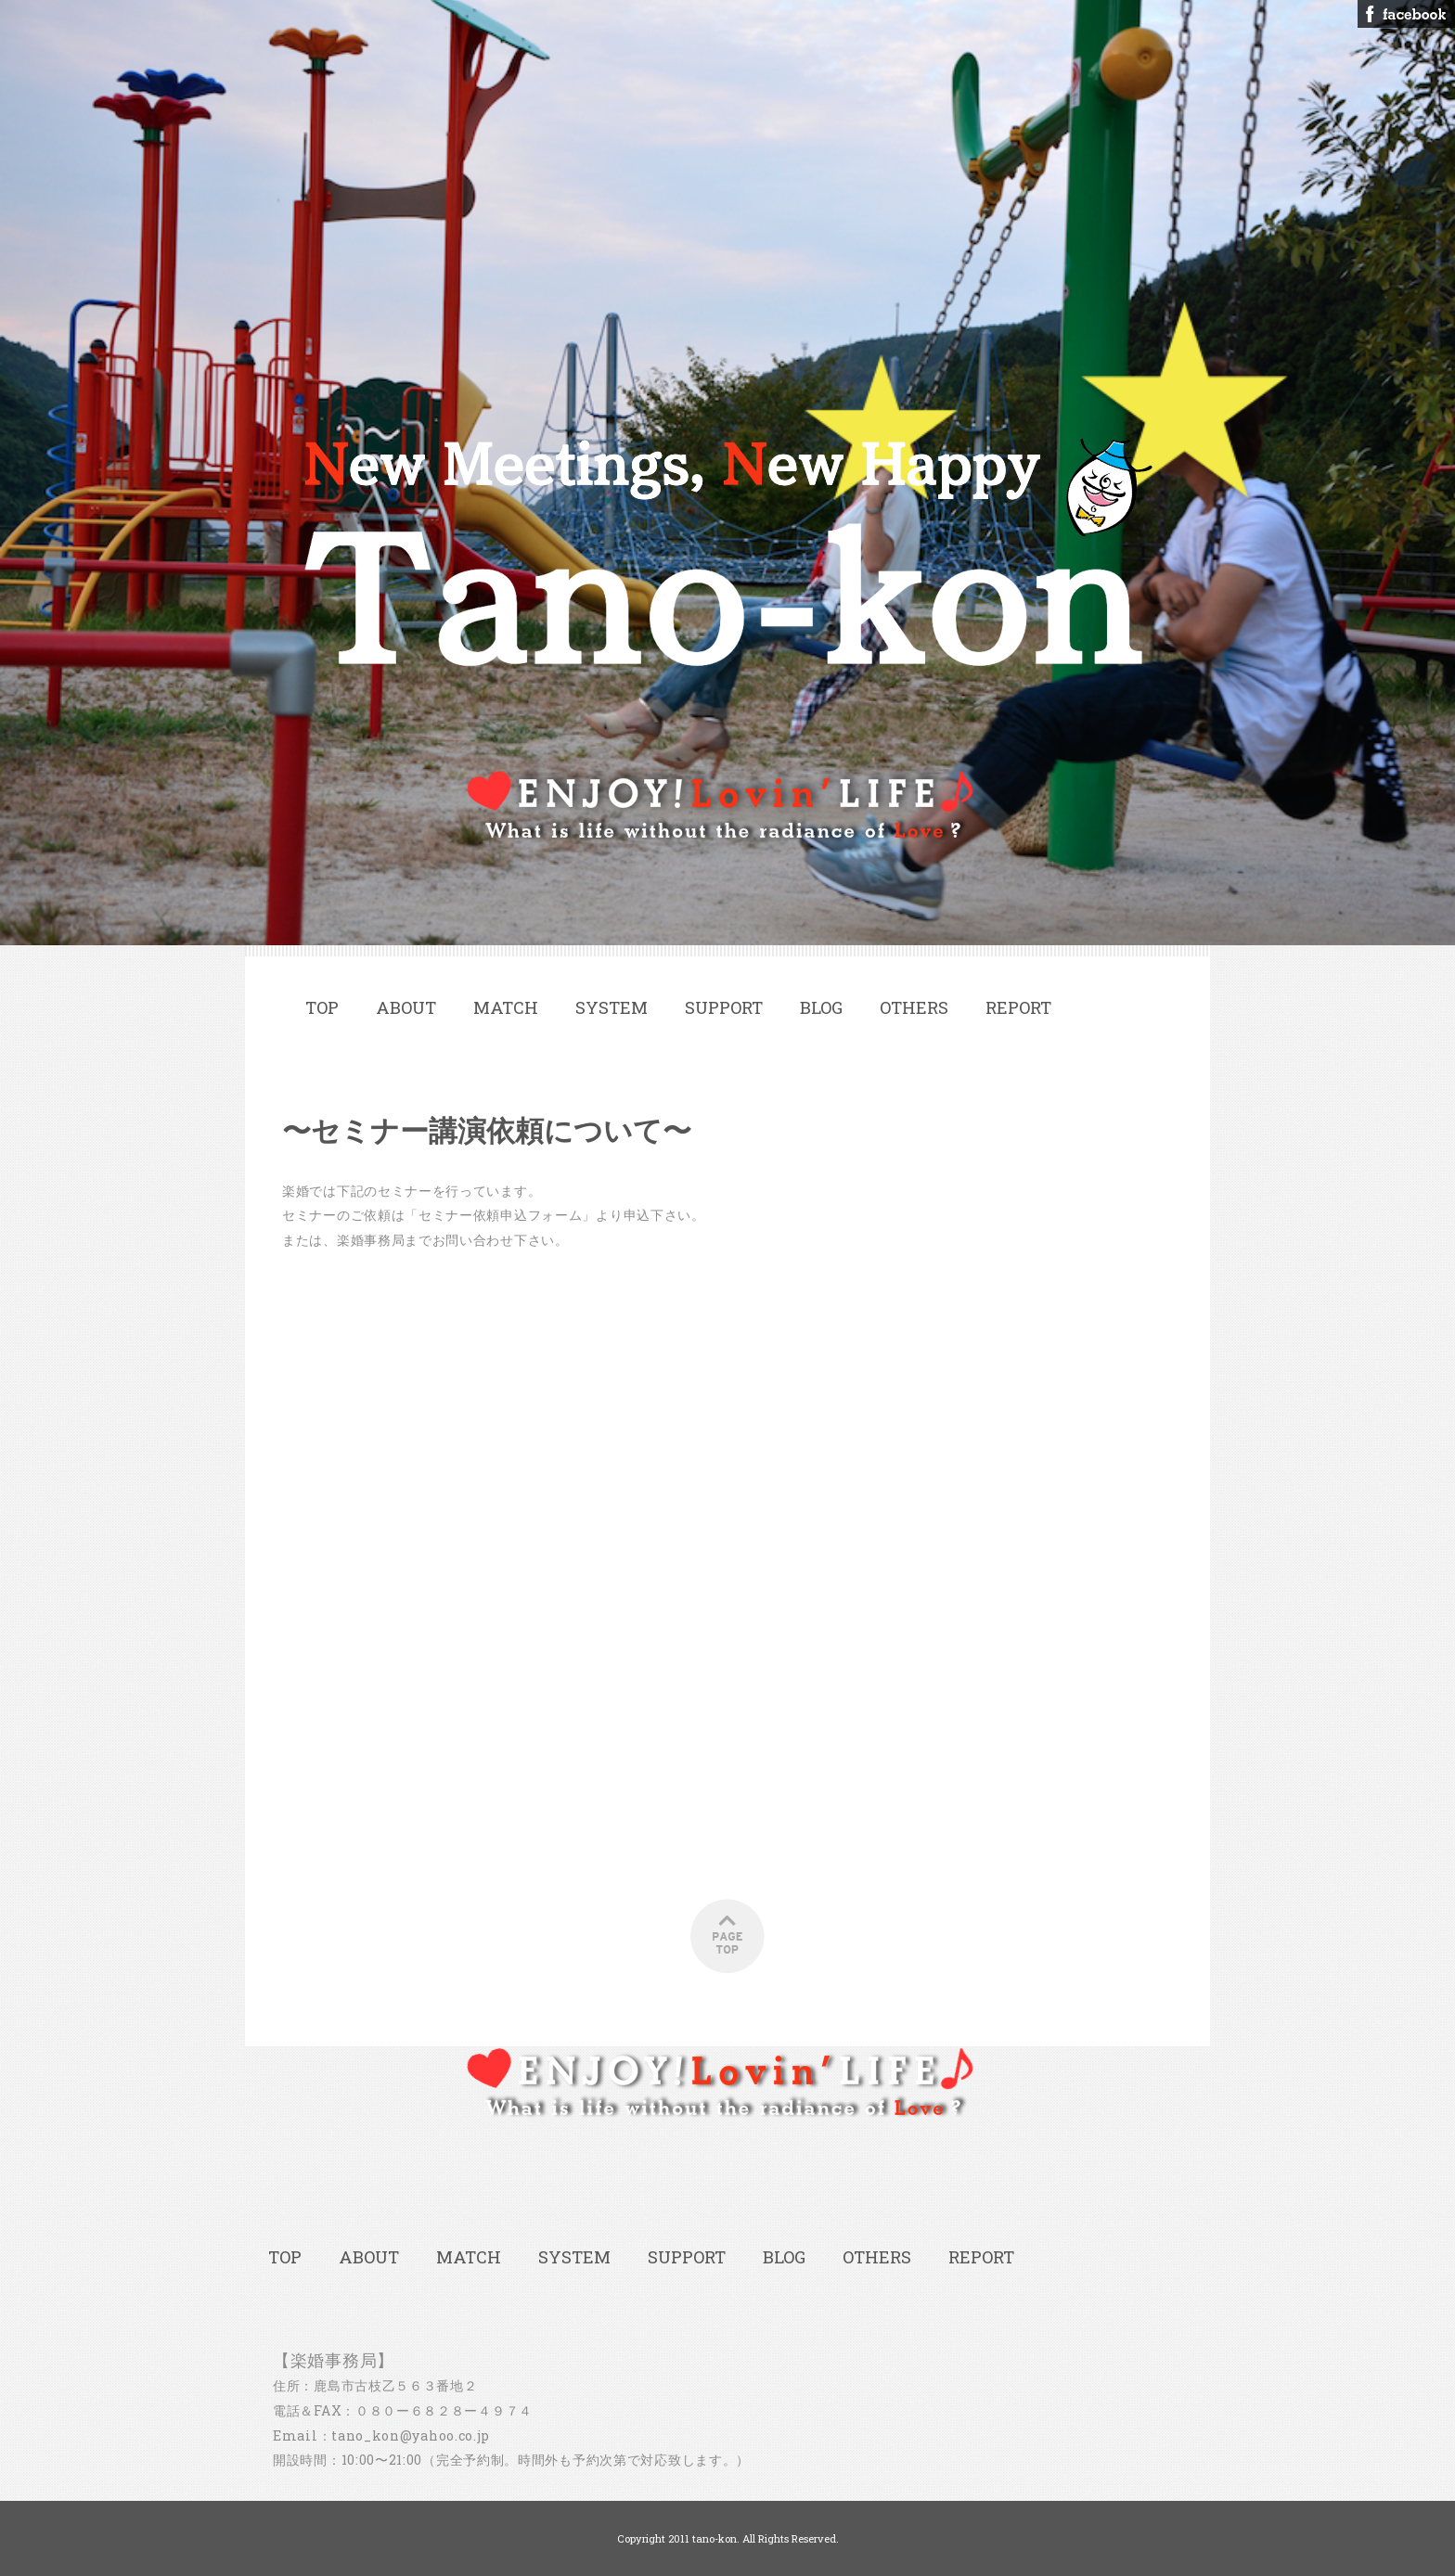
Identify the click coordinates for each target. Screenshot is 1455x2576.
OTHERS (914, 1007)
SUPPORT (724, 1007)
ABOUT (406, 1007)
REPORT (1018, 1007)
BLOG (821, 1007)
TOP (322, 1007)
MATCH (505, 1007)
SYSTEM (611, 1007)
